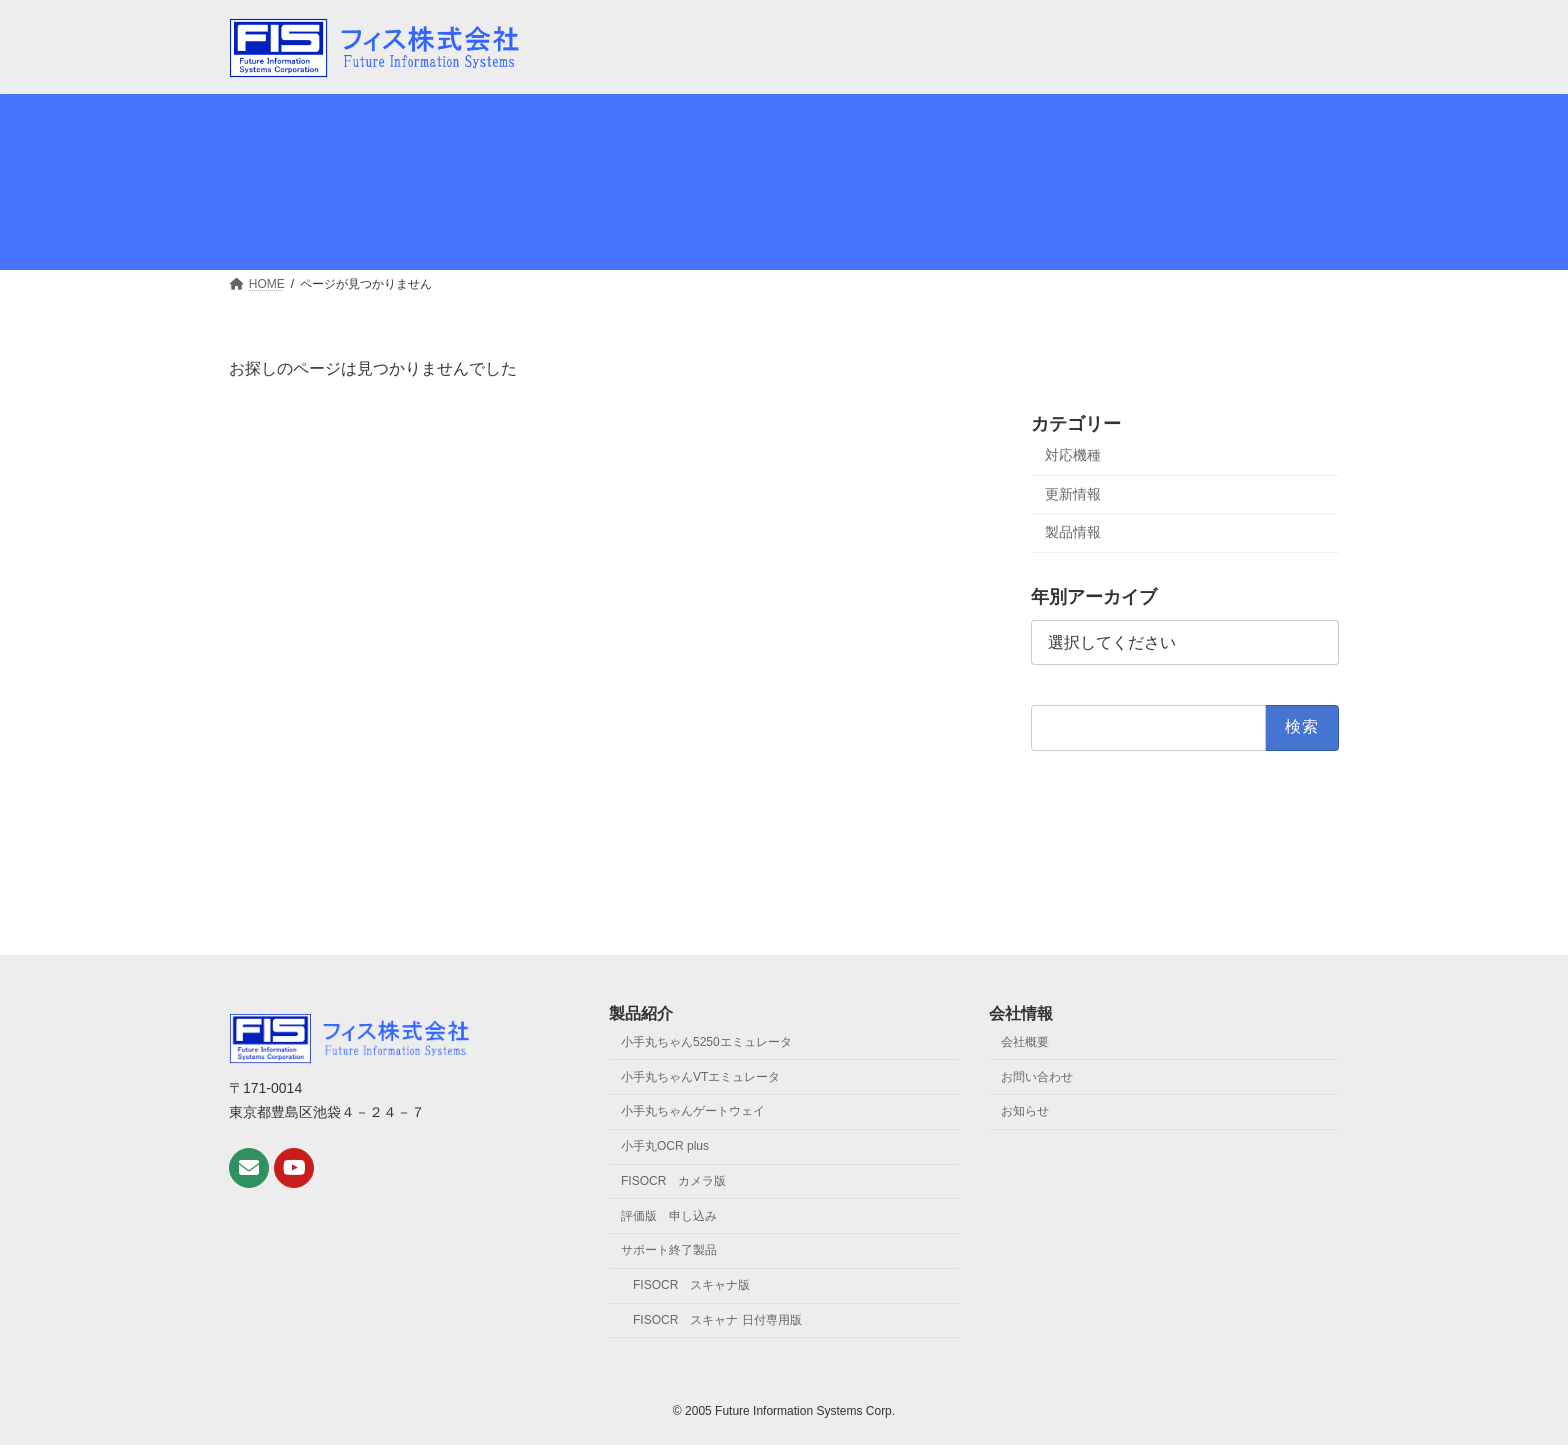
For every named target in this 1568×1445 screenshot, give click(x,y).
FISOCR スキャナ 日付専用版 (717, 1320)
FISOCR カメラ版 (673, 1181)
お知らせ (1025, 1111)
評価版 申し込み (669, 1216)
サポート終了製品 (669, 1250)
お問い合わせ (1037, 1076)
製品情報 (1073, 532)
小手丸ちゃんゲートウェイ (693, 1111)
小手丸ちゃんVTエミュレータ (700, 1076)
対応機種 (1073, 455)
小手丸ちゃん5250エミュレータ (706, 1042)
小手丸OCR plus (665, 1146)
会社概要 (1025, 1042)
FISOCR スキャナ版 (691, 1285)
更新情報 (1073, 493)
